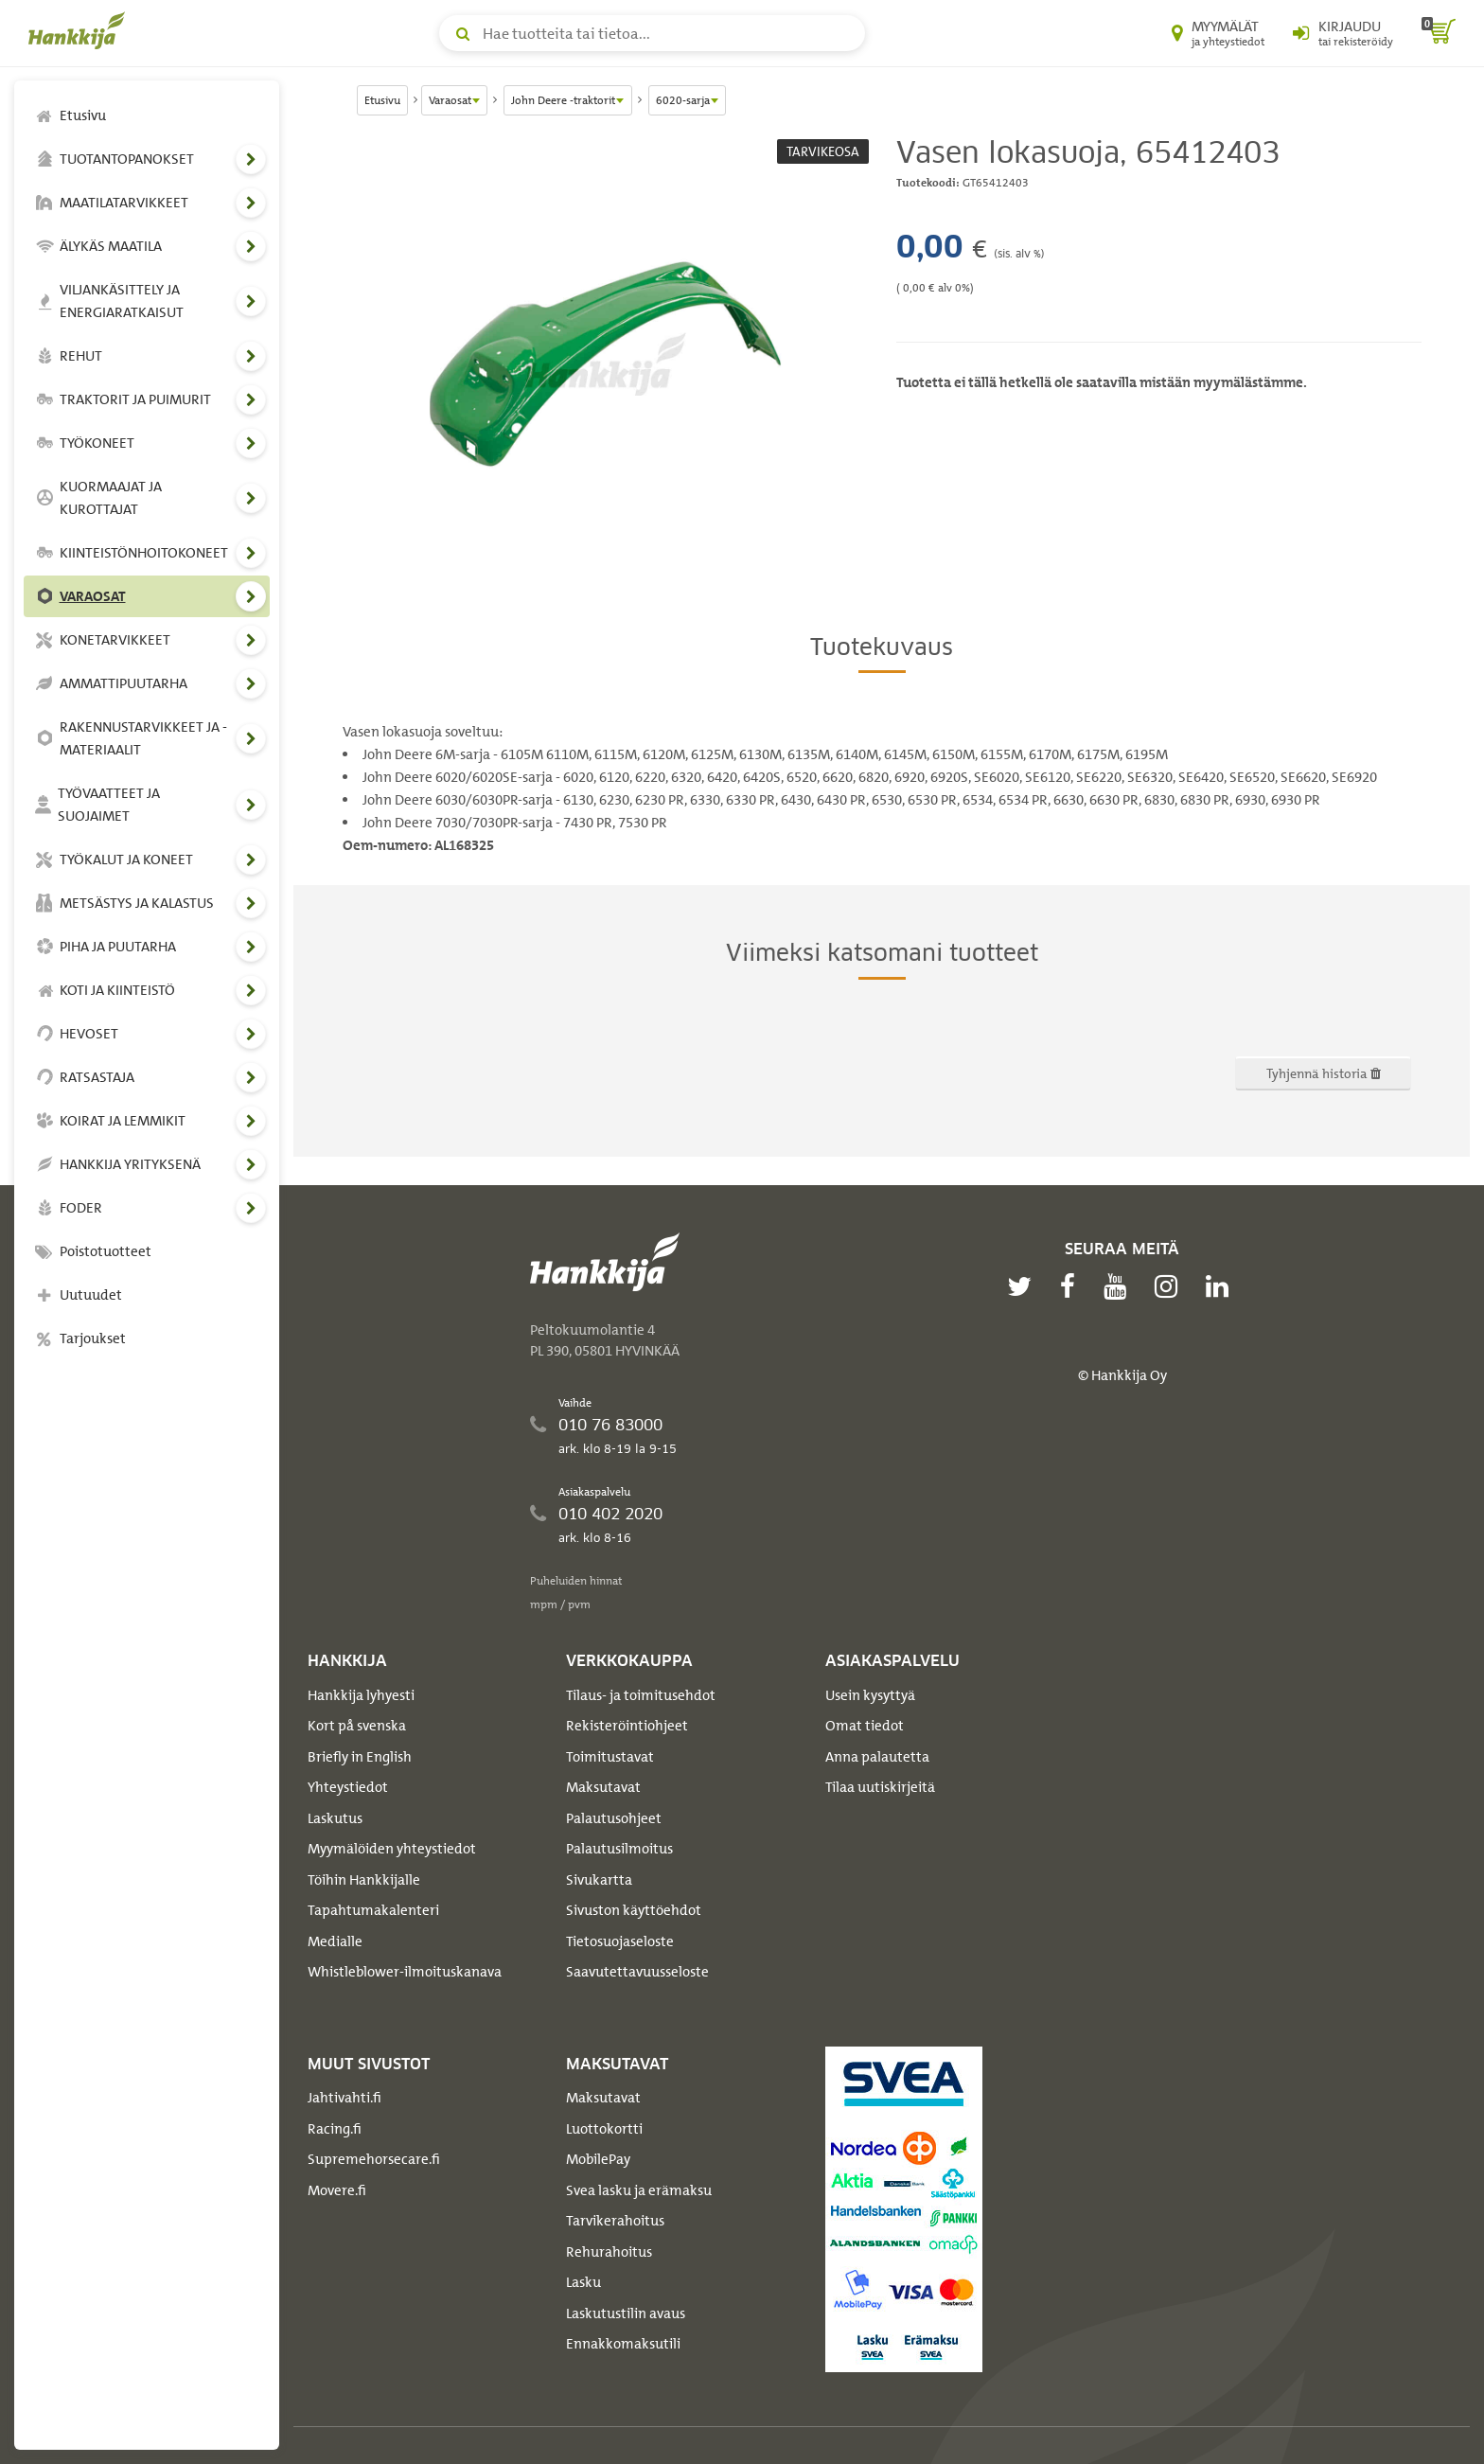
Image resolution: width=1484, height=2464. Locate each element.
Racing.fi (335, 2128)
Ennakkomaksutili (623, 2343)
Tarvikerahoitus (615, 2220)
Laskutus (335, 1818)
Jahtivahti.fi (344, 2097)
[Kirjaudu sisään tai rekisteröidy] (1343, 33)
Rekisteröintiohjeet (627, 1725)
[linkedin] (1222, 1286)
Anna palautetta (877, 1756)
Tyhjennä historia (1323, 1073)
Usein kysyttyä (870, 1695)
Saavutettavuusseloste (637, 1971)
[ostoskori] (1439, 33)
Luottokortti (604, 2128)
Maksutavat (603, 1787)
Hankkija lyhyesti (361, 1695)
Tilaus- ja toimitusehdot (641, 1695)
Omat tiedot (864, 1725)
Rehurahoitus (609, 2251)
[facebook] (1072, 1286)
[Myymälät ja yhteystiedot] (1218, 33)
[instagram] (1171, 1286)
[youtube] (1120, 1286)
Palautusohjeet (614, 1818)
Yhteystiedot (348, 1787)
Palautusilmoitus (619, 1848)
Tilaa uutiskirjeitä (880, 1787)
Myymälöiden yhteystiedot (392, 1848)
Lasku (583, 2282)
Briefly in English (360, 1756)
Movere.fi (337, 2190)
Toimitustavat (610, 1756)
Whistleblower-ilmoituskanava (405, 1971)
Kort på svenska (357, 1725)
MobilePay (598, 2159)
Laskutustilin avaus (625, 2313)
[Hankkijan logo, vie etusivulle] (80, 30)
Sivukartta (599, 1879)
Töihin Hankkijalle (364, 1879)
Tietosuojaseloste (620, 1941)
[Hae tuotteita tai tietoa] (652, 33)
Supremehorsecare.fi (374, 2159)
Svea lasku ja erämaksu (639, 2190)
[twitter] (1024, 1286)
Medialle (335, 1941)
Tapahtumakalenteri (373, 1910)
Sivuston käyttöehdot (633, 1910)
